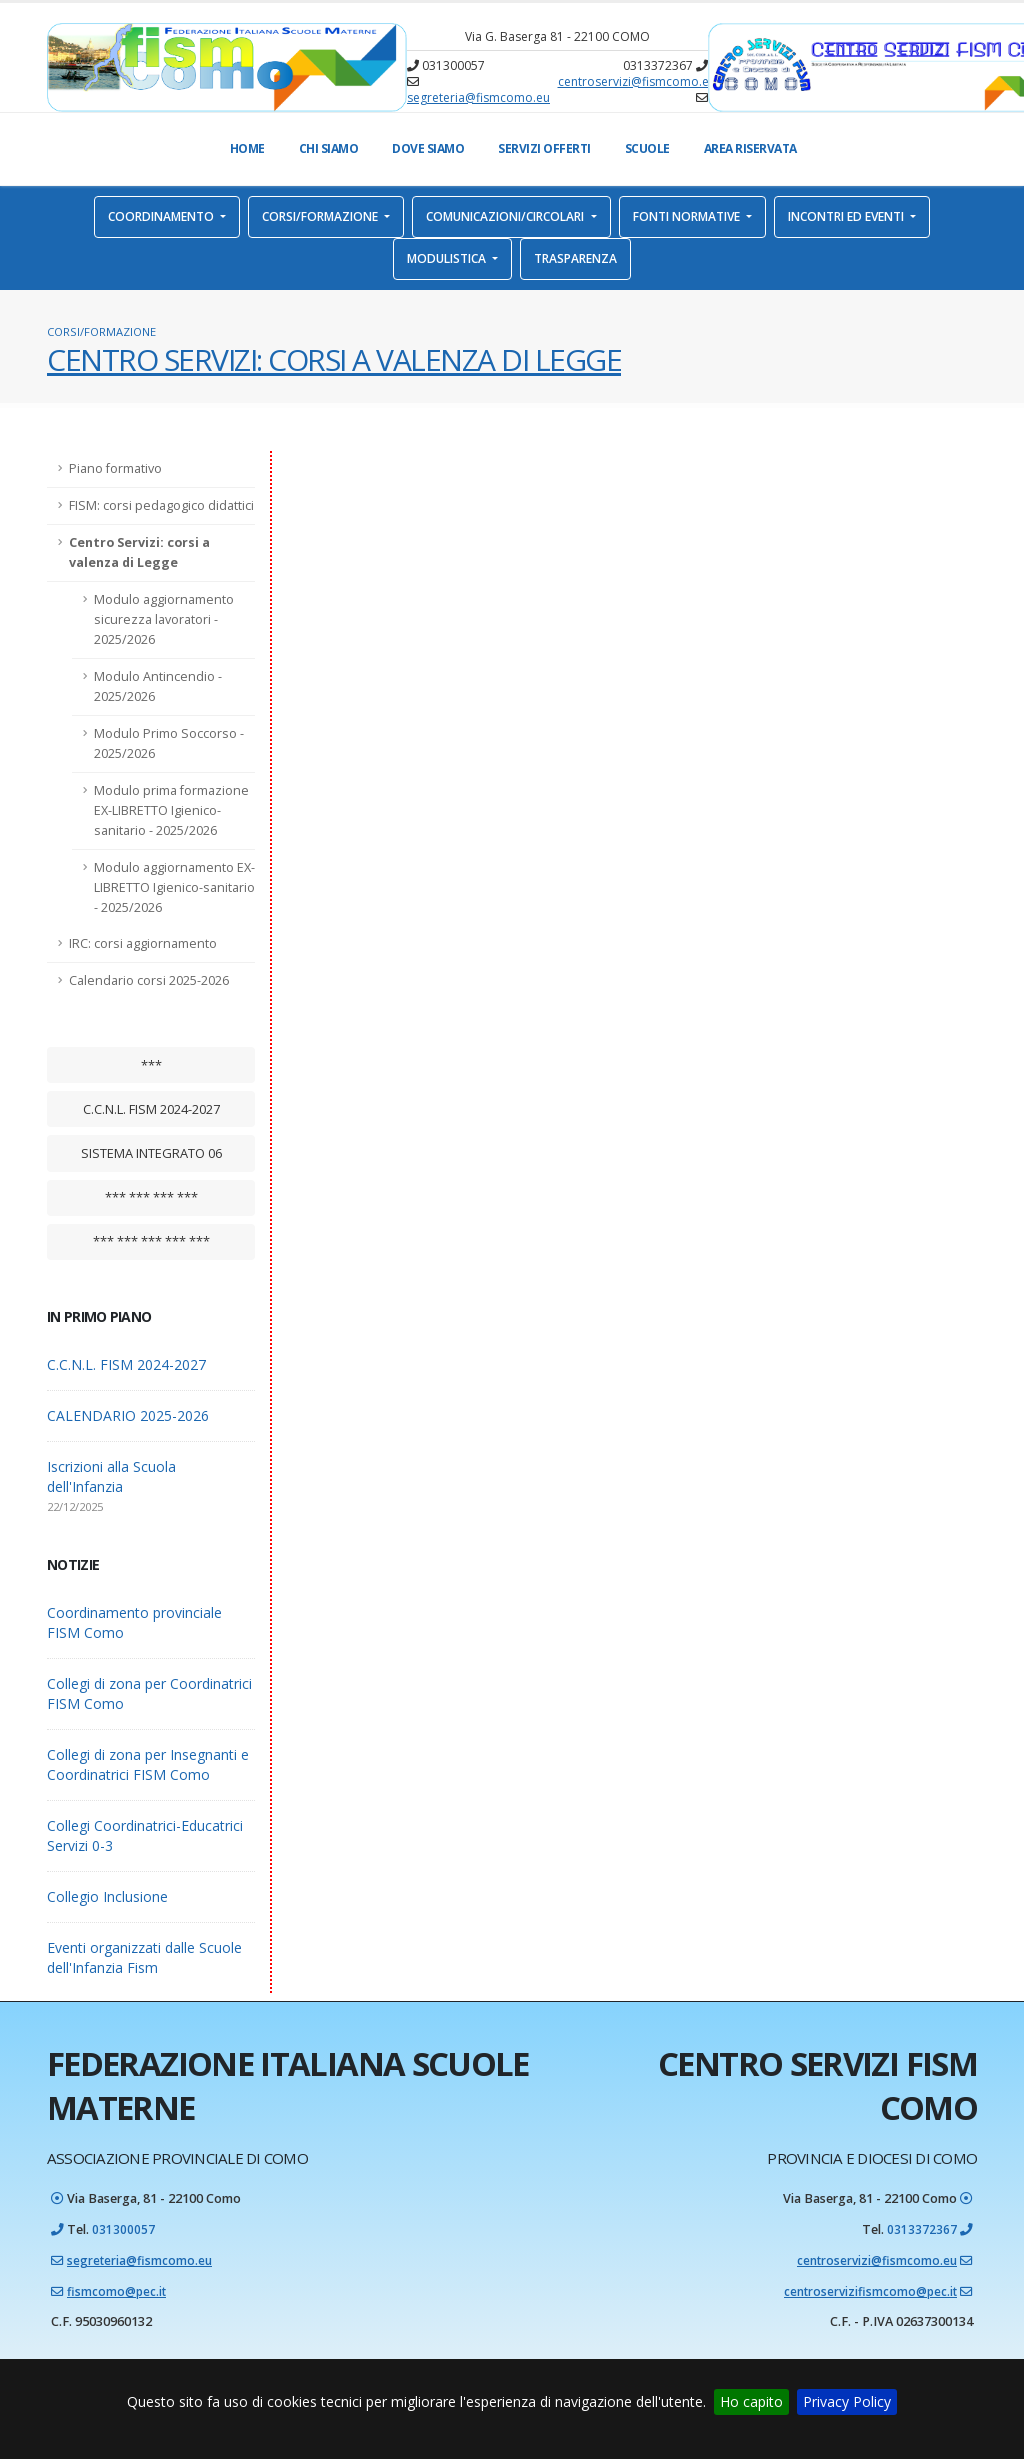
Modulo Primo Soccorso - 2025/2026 (169, 743)
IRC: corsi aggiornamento (143, 943)
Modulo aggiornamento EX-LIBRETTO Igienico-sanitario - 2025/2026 (174, 887)
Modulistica (448, 258)
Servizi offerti (544, 148)
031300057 (123, 2228)
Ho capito (751, 2401)
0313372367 (922, 2228)
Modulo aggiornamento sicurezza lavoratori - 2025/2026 (164, 619)
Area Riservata (750, 148)
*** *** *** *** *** (151, 1241)
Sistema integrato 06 (151, 1153)
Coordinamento (162, 216)
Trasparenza (575, 258)
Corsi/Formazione (321, 216)
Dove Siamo (428, 148)
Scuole (647, 148)
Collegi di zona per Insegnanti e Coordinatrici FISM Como (148, 1764)
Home (247, 148)
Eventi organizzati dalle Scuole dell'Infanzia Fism (144, 1957)
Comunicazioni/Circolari (506, 216)
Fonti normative (688, 216)
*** (151, 1065)
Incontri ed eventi (847, 216)
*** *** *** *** (151, 1197)
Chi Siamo (329, 148)
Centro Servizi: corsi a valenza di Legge (139, 552)
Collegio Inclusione (107, 1896)
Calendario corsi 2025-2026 (149, 980)
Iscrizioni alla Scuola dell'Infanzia (111, 1476)
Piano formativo (115, 468)
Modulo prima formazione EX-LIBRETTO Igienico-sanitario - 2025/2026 (171, 810)
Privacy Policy (847, 2401)
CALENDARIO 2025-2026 (128, 1415)
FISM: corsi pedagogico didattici (161, 505)
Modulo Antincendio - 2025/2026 (158, 686)
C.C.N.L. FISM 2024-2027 (151, 1109)
